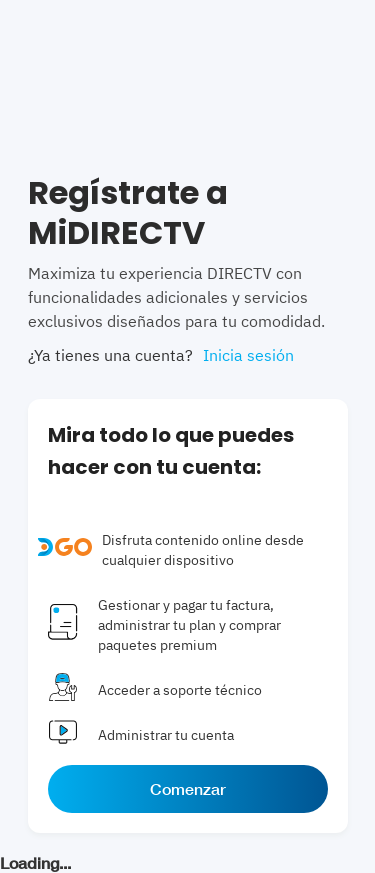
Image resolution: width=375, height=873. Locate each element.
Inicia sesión (248, 355)
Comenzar (188, 788)
